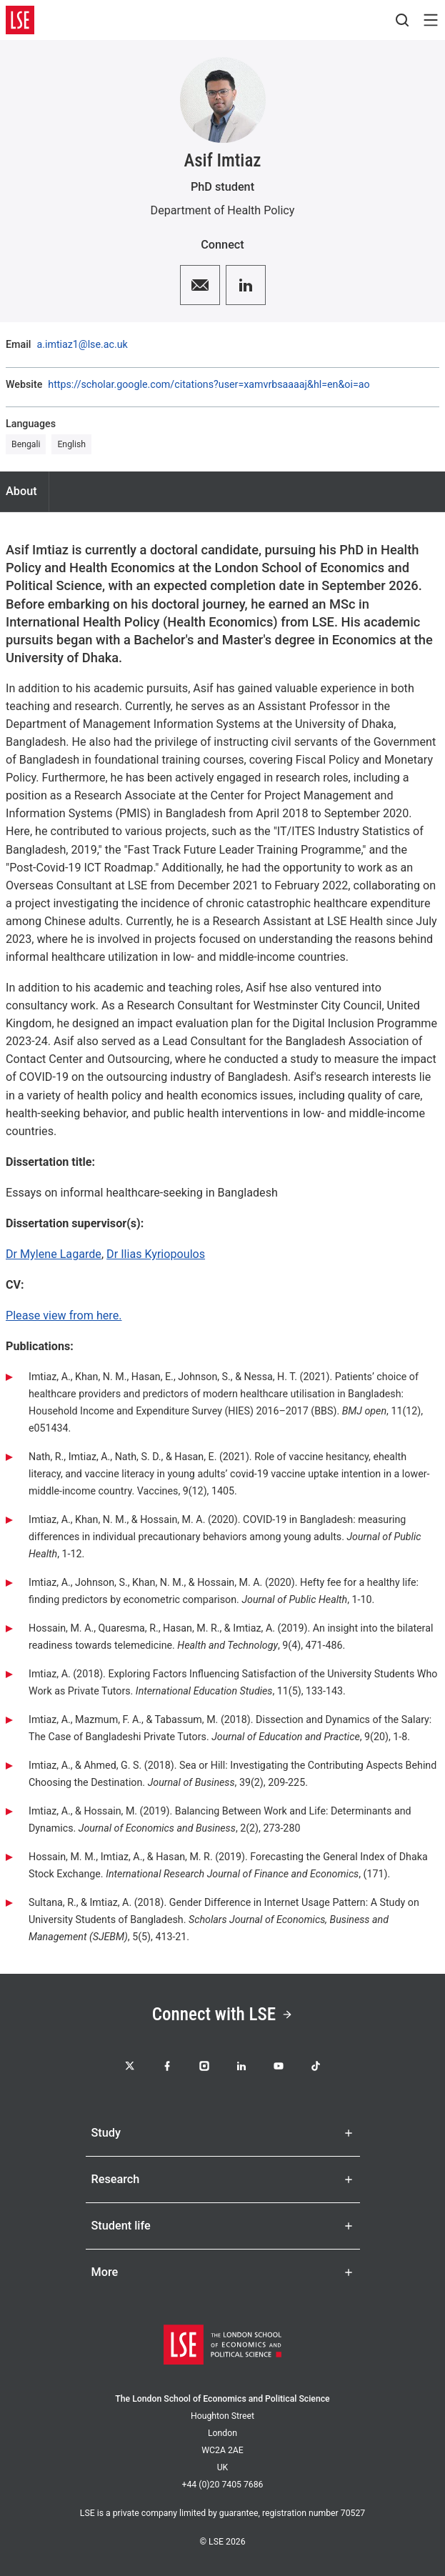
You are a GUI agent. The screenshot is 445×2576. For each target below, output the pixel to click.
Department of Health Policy (223, 210)
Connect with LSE (222, 2014)
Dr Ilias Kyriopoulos (155, 1254)
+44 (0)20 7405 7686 (222, 2485)
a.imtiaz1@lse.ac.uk (81, 344)
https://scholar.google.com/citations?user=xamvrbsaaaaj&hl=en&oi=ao (208, 384)
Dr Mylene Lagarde (53, 1254)
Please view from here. (64, 1315)
